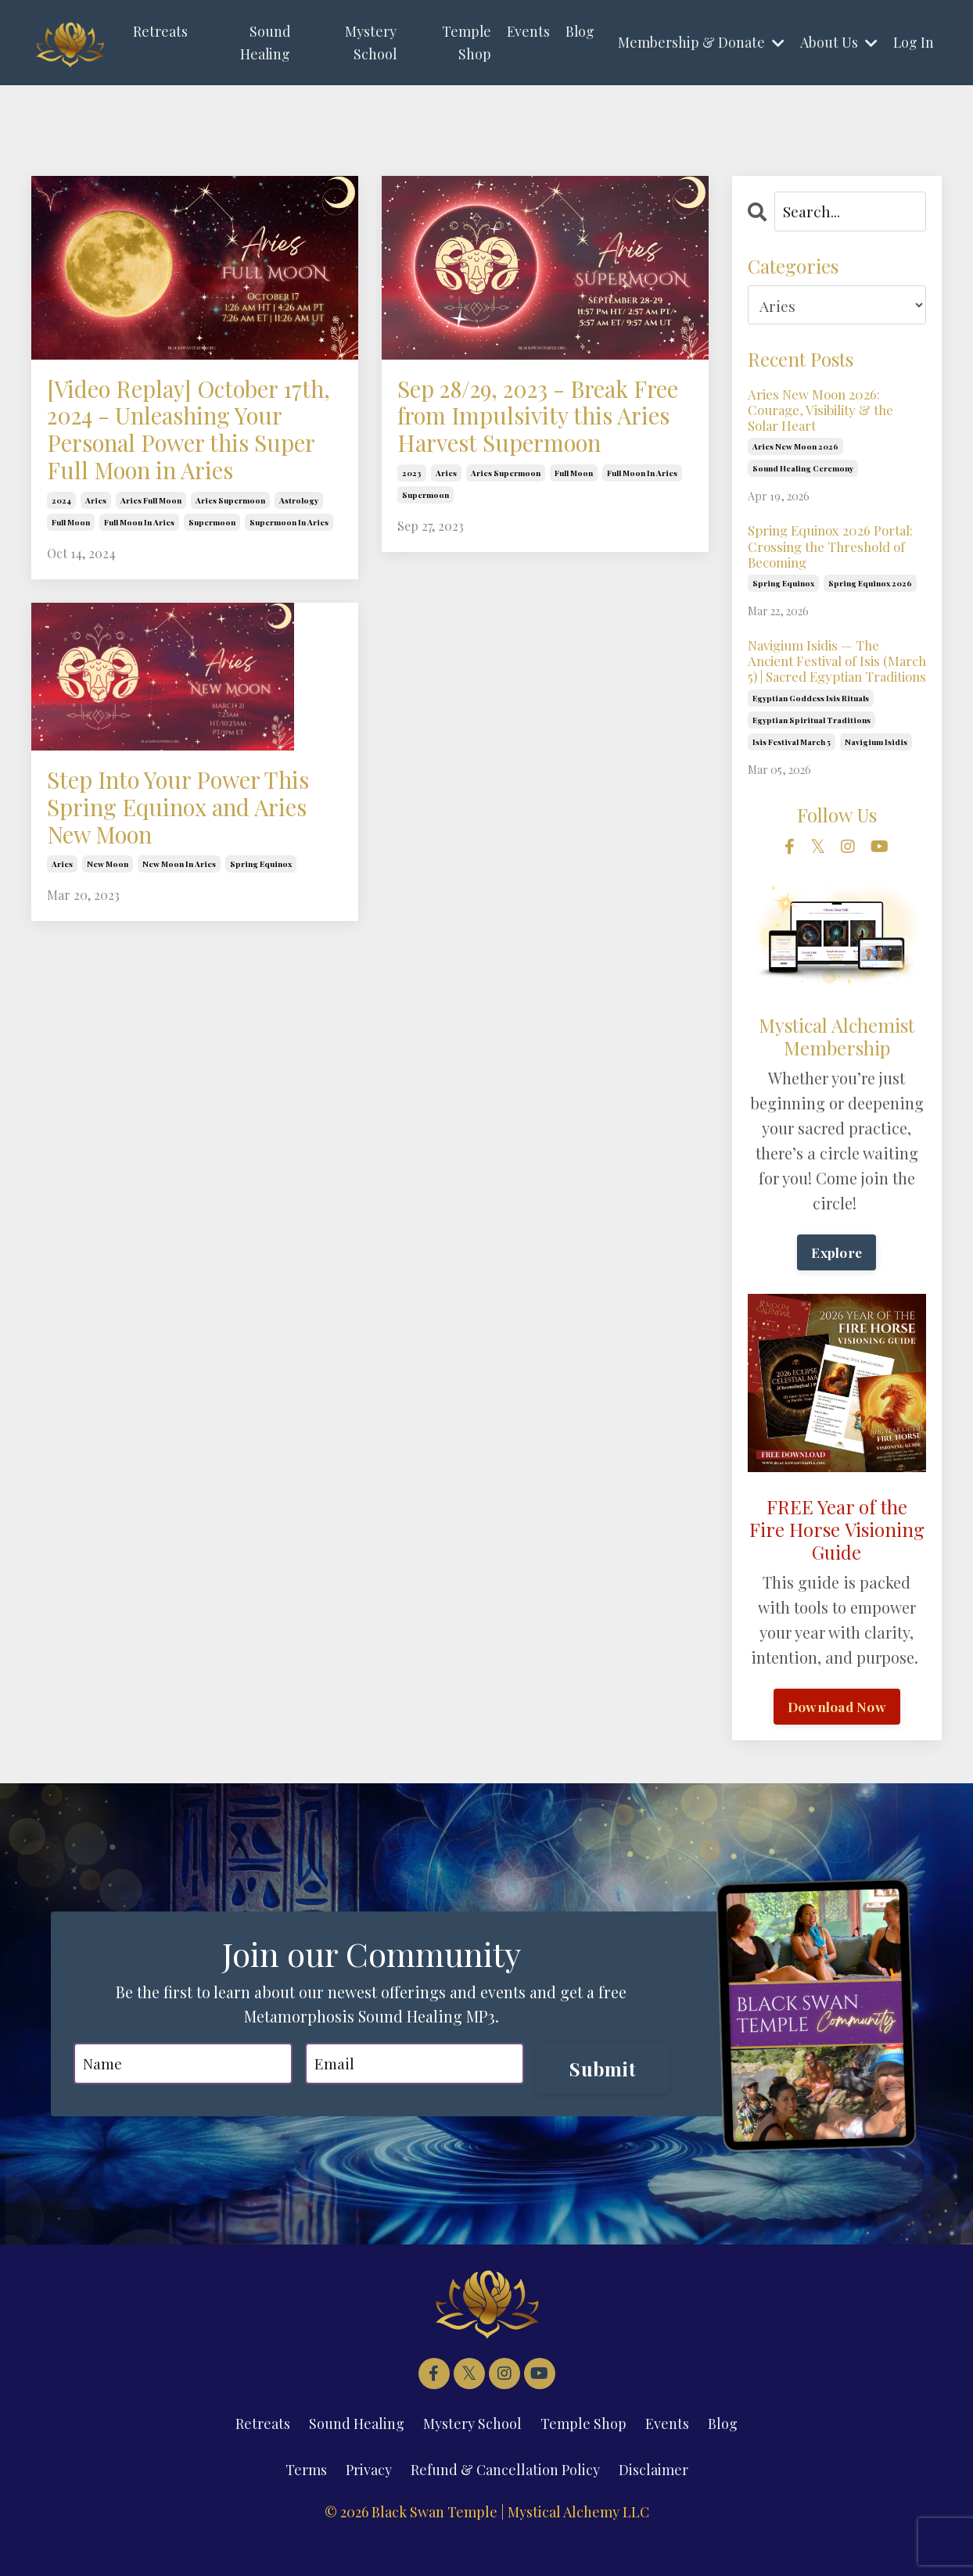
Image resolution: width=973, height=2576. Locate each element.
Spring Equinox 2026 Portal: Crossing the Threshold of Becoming (836, 552)
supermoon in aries (289, 581)
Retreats (160, 31)
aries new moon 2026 (795, 451)
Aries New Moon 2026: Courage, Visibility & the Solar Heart (826, 412)
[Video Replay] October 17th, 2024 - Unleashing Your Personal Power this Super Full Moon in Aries (194, 459)
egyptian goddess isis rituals (810, 725)
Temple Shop (464, 42)
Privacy (369, 2499)
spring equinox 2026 (870, 591)
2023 (412, 526)
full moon (71, 581)
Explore (836, 1280)
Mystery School (369, 42)
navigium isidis (876, 769)
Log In (913, 42)
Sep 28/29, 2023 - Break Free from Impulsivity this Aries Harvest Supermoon (543, 443)
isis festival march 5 (791, 769)
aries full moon (150, 559)
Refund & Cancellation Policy (505, 2499)
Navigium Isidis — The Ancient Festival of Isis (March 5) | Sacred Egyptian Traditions (835, 678)
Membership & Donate (700, 42)
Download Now (837, 1734)
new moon (107, 943)
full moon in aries (139, 581)
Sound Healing (264, 42)
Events (526, 31)
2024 (61, 559)
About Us (838, 42)
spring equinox (261, 943)
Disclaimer (653, 2499)
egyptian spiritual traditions (811, 747)
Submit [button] (599, 2096)
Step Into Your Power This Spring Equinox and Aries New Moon (181, 876)
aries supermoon (230, 559)
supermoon (211, 581)
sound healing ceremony (802, 473)
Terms (306, 2499)
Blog (579, 31)
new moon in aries (179, 943)
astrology (298, 559)
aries (95, 559)
